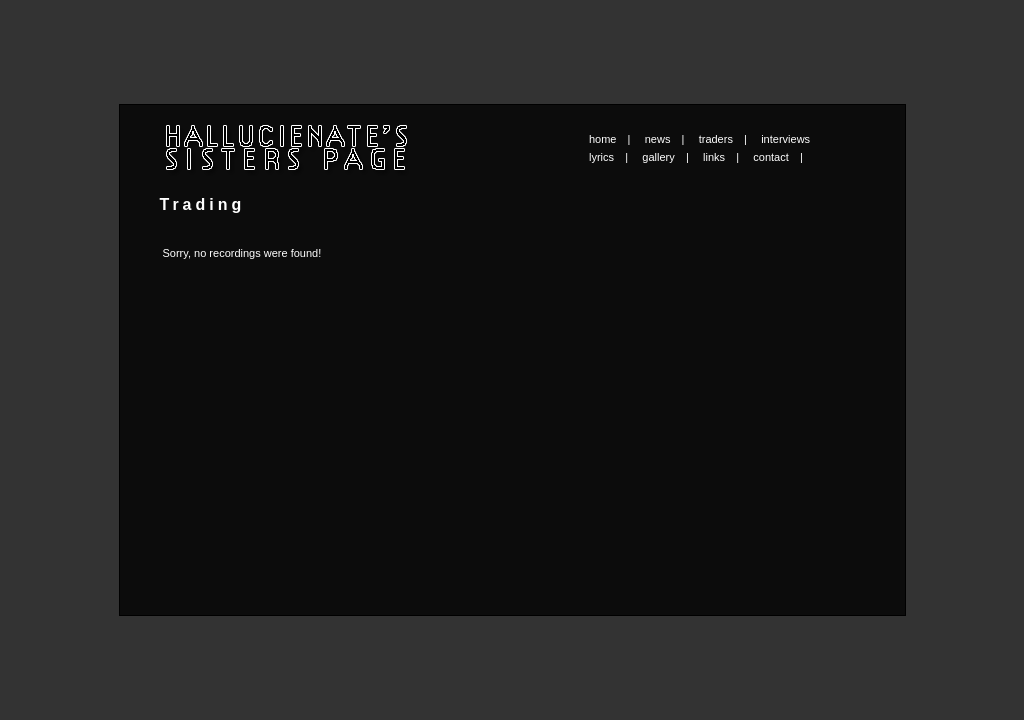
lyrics (601, 157)
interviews (785, 139)
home (603, 139)
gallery (658, 157)
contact (770, 157)
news (658, 139)
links (714, 157)
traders (716, 139)
